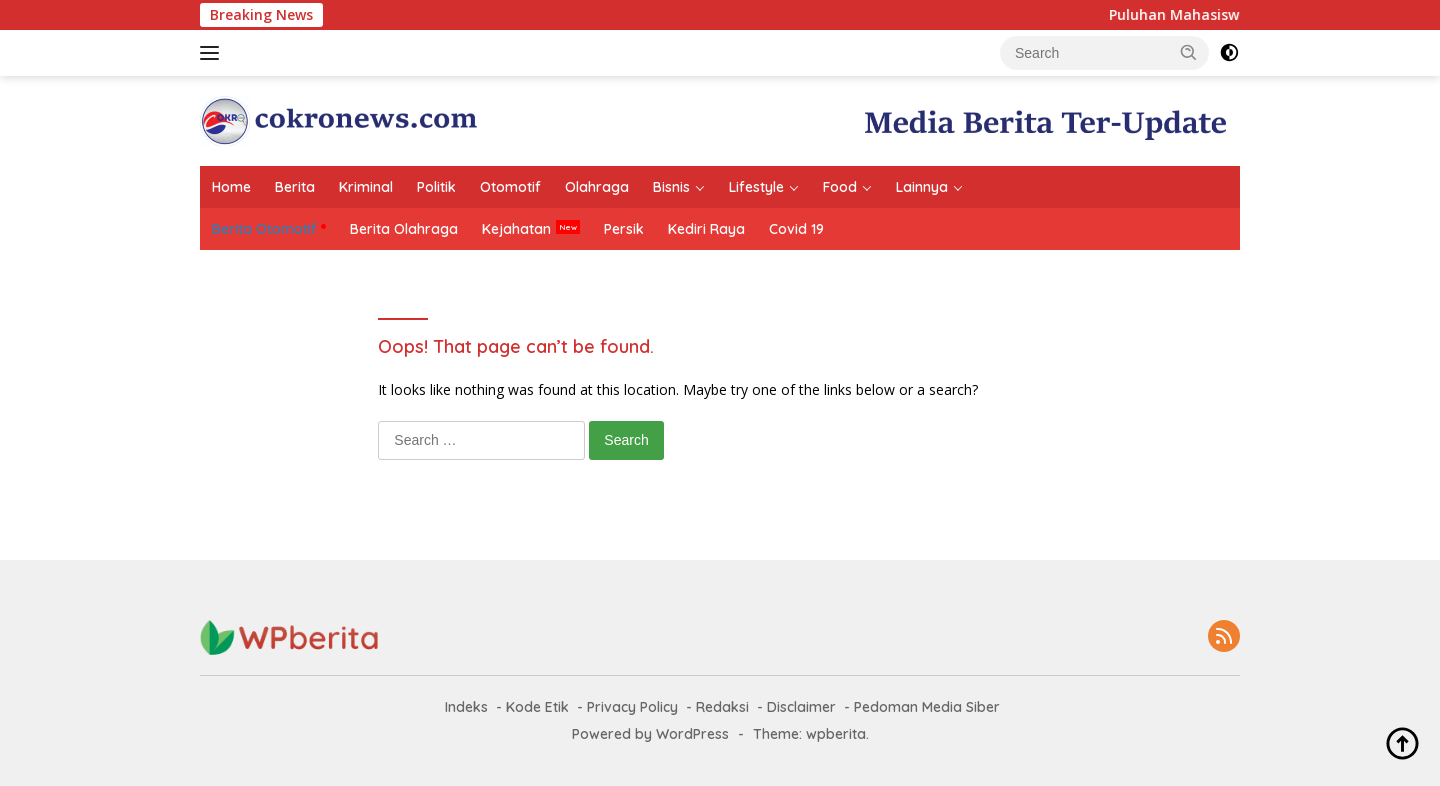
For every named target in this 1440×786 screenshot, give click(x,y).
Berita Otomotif (264, 229)
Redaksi (722, 707)
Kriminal (366, 187)
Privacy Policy (632, 707)
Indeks (466, 707)
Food (840, 187)
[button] (1189, 52)
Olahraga (597, 187)
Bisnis (671, 187)
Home (231, 187)
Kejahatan (516, 229)
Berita (295, 187)
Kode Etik (537, 707)
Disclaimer (801, 707)
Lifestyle (756, 187)
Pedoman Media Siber (927, 707)
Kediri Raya (706, 229)
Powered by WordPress (650, 734)
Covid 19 (796, 229)
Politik (436, 187)
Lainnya (922, 187)
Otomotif (510, 187)
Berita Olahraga (404, 229)
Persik (624, 229)
